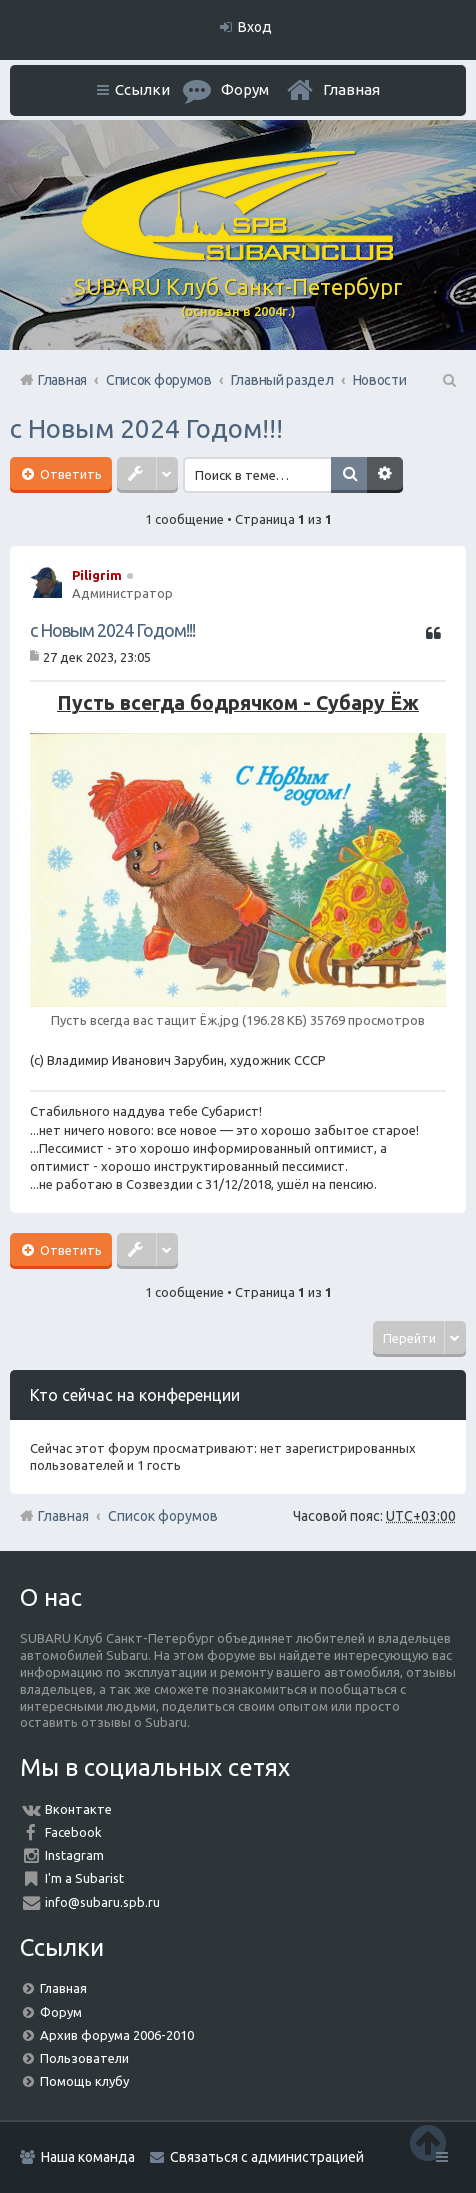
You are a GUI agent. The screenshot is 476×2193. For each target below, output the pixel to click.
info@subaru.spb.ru (102, 1902)
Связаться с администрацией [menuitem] (267, 2157)
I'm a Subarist (84, 1878)
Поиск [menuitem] (448, 380)
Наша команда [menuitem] (88, 2157)
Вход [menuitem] (255, 27)
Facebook (73, 1832)
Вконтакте (78, 1809)
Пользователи (84, 2058)
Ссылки (142, 89)
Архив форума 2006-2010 (117, 2035)
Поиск (351, 475)
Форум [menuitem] (245, 89)
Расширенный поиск (387, 475)
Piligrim (97, 575)
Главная (351, 89)
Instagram (74, 1855)
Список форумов (163, 1516)
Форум (61, 2012)
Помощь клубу (84, 2081)
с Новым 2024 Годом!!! (146, 428)
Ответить (69, 474)
